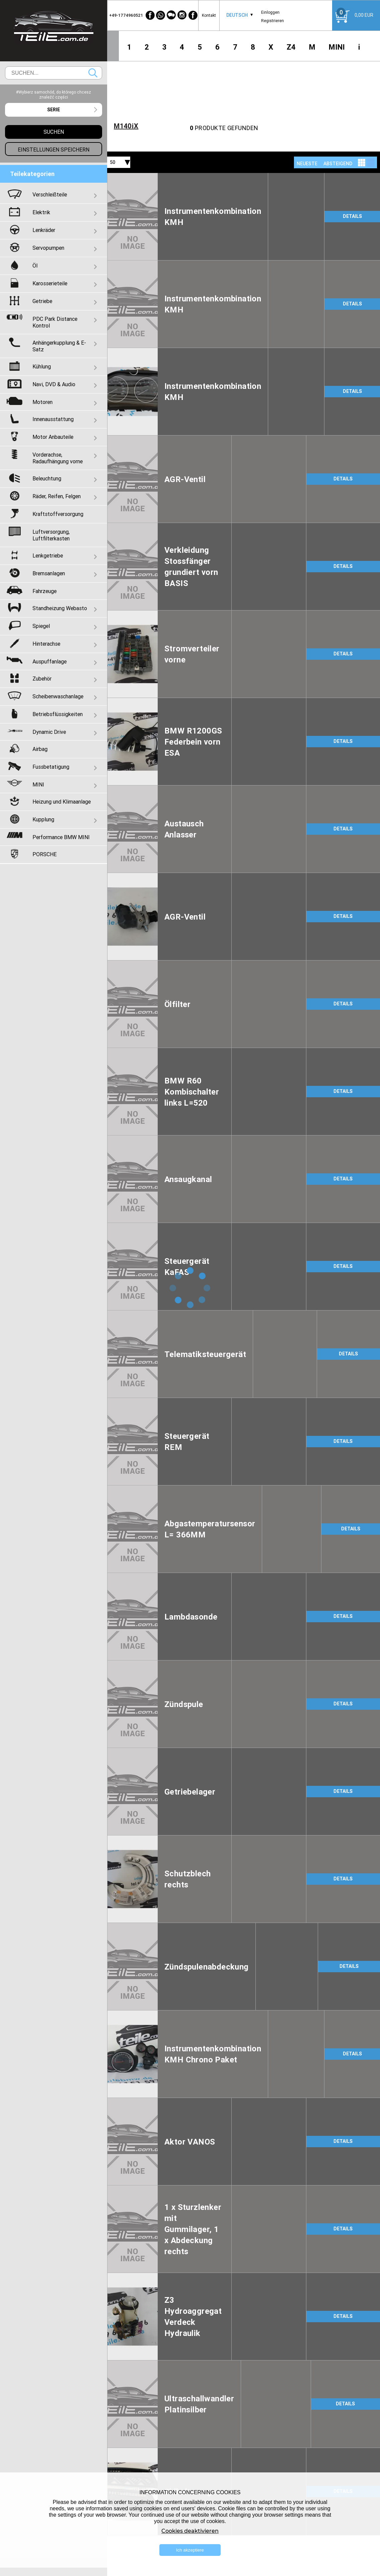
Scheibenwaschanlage (57, 696)
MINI (337, 47)
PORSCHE (44, 854)
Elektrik (41, 212)
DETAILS (352, 216)
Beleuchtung (46, 478)
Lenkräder (43, 230)
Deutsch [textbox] (237, 15)
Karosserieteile (49, 283)
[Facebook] (150, 15)
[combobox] (237, 15)
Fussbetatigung (50, 766)
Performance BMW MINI (61, 837)
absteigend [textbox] (337, 164)
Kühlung (41, 366)
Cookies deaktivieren (190, 2531)
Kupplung (43, 819)
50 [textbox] (112, 162)
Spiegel (41, 626)
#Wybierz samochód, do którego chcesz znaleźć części (53, 95)
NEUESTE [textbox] (307, 164)
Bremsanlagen (48, 573)
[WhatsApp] (160, 15)
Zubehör (42, 678)
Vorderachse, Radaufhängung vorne (57, 458)
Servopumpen (48, 247)
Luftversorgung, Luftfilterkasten (51, 535)
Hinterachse (46, 643)
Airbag (40, 749)
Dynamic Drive (49, 731)
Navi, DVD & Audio (53, 384)
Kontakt (209, 15)
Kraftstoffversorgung (57, 514)
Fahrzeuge (44, 591)
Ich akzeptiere (190, 2550)
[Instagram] (182, 15)
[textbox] (53, 110)
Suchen (92, 72)
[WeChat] (171, 15)
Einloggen (270, 12)
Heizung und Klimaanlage (61, 801)
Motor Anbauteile (52, 436)
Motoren (42, 402)
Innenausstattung (53, 419)
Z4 (291, 47)
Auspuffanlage (49, 661)
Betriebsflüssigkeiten (57, 714)
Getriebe (42, 301)
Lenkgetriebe (47, 555)
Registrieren (272, 20)
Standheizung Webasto (59, 608)
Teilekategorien (32, 174)
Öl (34, 265)
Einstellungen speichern (53, 149)
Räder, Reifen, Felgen (56, 496)
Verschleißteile (49, 194)
